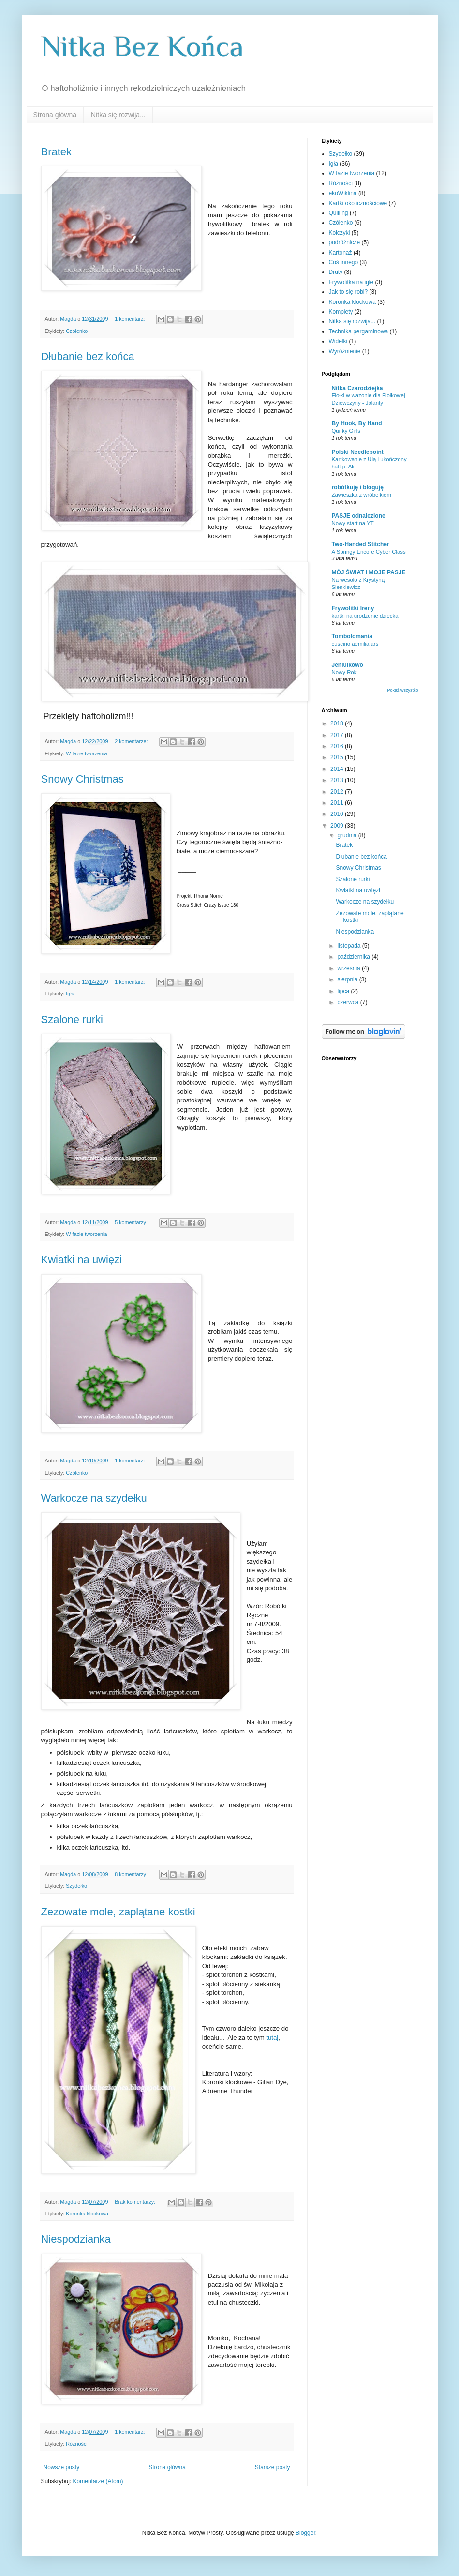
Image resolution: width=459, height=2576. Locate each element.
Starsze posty (272, 2467)
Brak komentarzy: (136, 2202)
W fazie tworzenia (86, 753)
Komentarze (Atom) (98, 2481)
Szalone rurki (72, 1019)
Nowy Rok (344, 672)
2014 (337, 769)
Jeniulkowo (347, 665)
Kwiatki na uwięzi (81, 1259)
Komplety (341, 311)
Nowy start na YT (353, 523)
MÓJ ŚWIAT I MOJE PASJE (369, 572)
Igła (70, 993)
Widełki (338, 341)
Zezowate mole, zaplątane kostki (118, 1912)
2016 (337, 746)
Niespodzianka (76, 2239)
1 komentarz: (130, 319)
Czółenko (77, 331)
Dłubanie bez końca (87, 356)
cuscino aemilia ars (355, 644)
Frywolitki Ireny (353, 608)
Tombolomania (352, 636)
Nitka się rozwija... (118, 115)
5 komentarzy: (132, 1222)
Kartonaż (340, 252)
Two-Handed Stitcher (360, 544)
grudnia (347, 835)
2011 (337, 802)
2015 (337, 757)
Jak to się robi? (348, 291)
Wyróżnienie (345, 351)
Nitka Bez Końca (142, 46)
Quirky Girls (346, 431)
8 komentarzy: (132, 1874)
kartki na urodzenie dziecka (365, 615)
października (354, 956)
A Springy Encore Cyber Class (369, 552)
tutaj (272, 2037)
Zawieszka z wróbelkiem (361, 494)
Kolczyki (339, 232)
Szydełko (76, 1886)
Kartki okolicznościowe (358, 203)
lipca (344, 991)
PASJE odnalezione (358, 515)
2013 (337, 780)
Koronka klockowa (87, 2213)
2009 (337, 825)
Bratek (56, 152)
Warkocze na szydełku (94, 1498)
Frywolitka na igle (351, 282)
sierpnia (348, 979)
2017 (337, 735)
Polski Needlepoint (358, 452)
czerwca (348, 1002)
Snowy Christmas (82, 779)
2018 (337, 723)
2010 (337, 814)
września (349, 968)
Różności (76, 2444)
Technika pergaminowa (358, 331)
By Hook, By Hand (357, 423)
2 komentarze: (132, 741)
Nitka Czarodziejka (357, 388)
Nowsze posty (62, 2467)
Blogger (305, 2533)
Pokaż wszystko (402, 690)
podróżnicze (344, 242)
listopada (349, 945)
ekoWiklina (343, 193)
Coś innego (343, 262)
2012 (337, 791)
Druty (336, 272)
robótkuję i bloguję (358, 487)
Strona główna (55, 115)
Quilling (338, 213)
